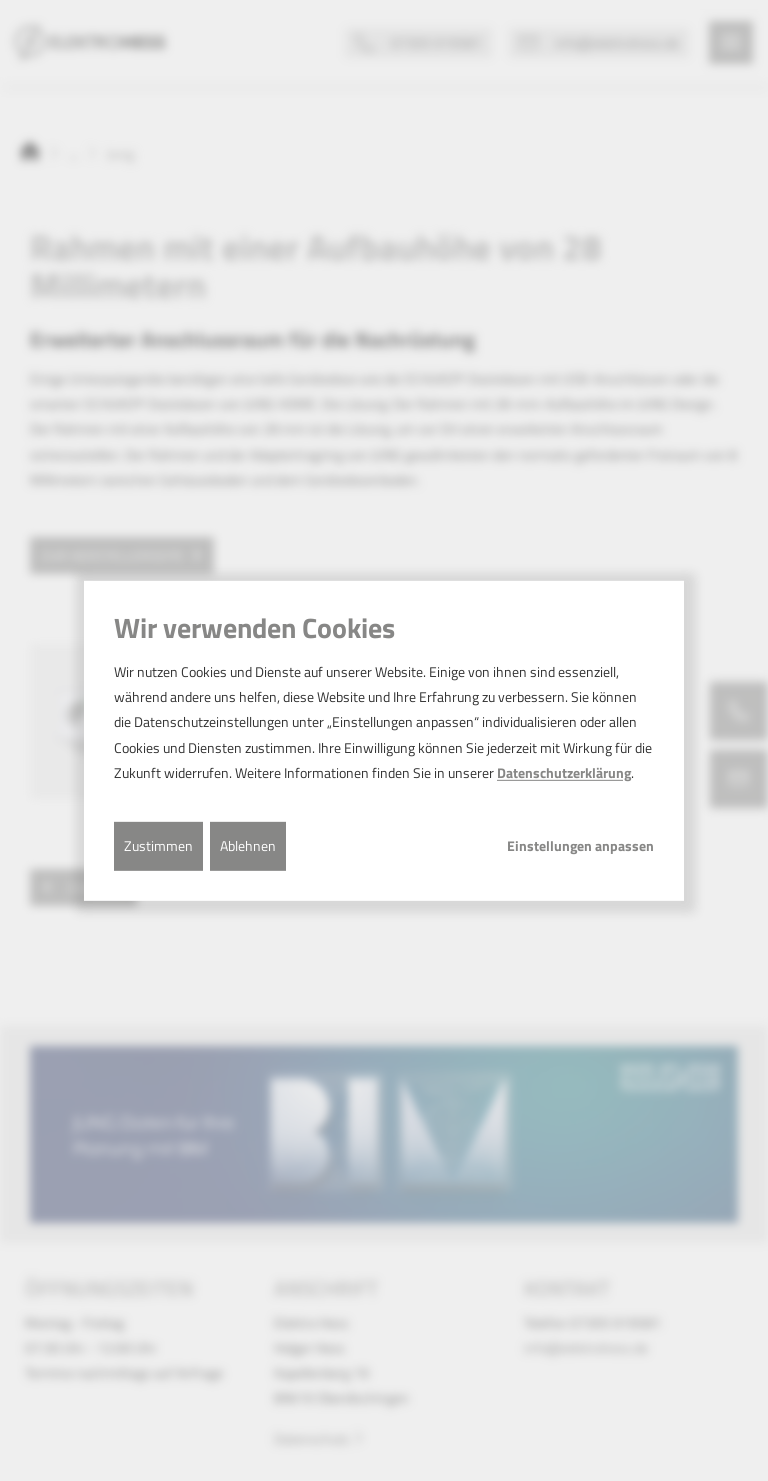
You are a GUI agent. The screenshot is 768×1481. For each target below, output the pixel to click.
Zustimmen (158, 845)
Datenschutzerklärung (564, 772)
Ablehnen (248, 845)
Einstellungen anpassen (580, 846)
